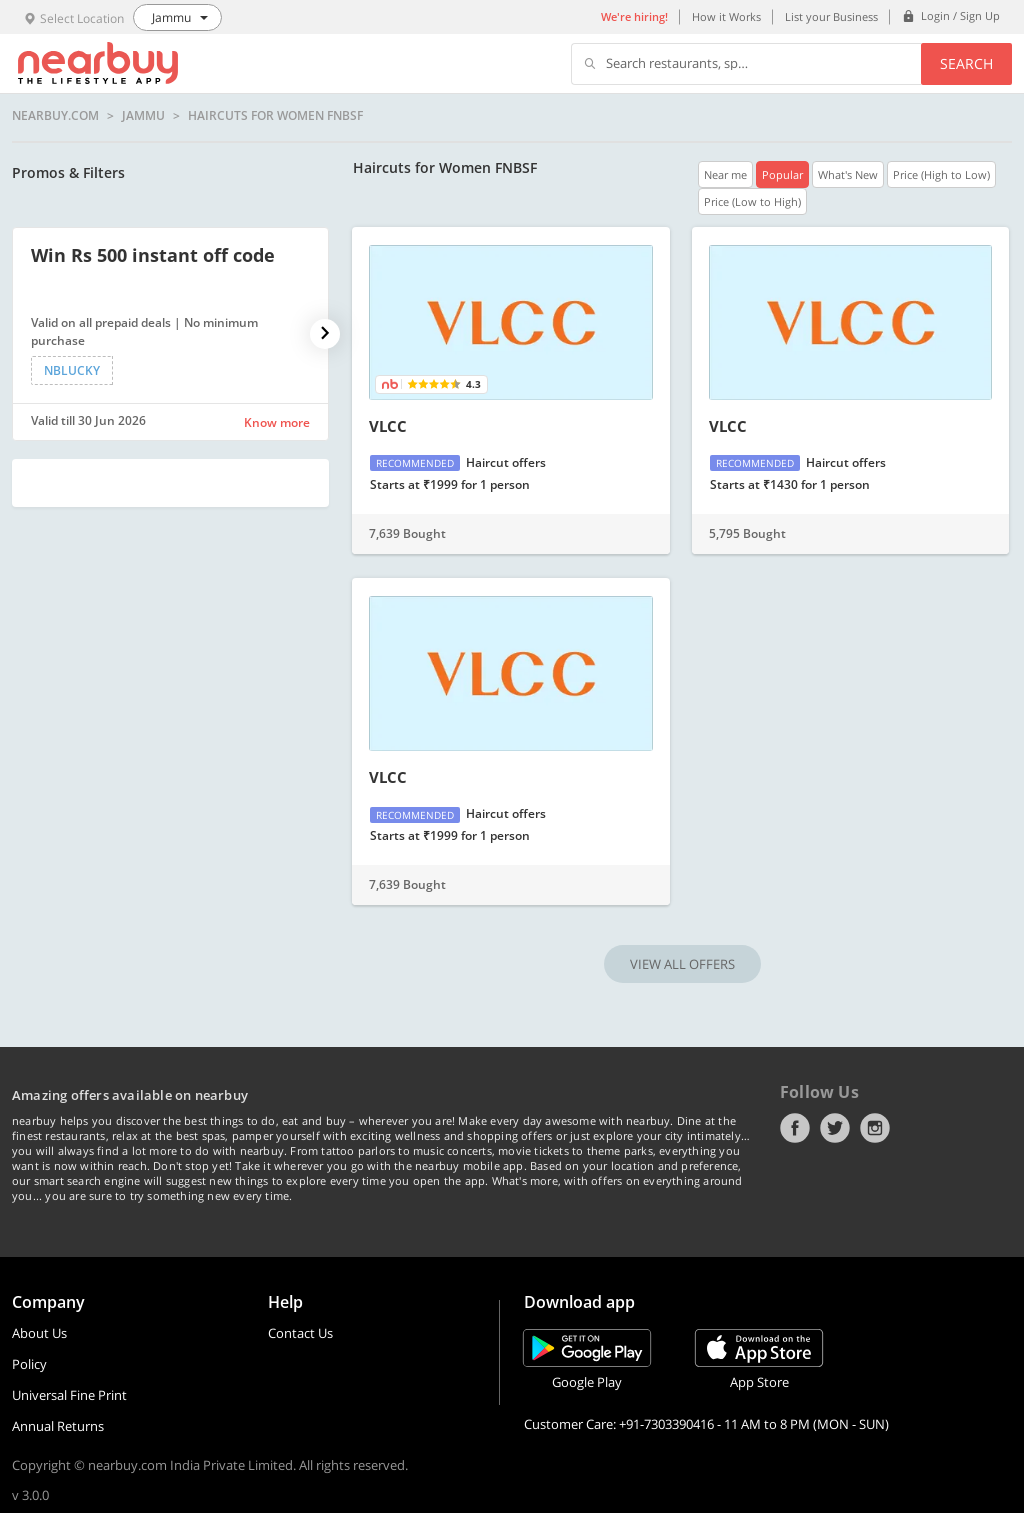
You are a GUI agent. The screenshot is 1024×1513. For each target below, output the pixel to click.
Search (966, 63)
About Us (39, 1333)
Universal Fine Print (69, 1395)
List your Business (831, 16)
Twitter (835, 1128)
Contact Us (300, 1333)
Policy (29, 1364)
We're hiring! (634, 16)
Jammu (143, 116)
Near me (725, 174)
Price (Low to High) (752, 201)
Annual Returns (58, 1426)
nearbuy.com (55, 116)
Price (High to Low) (941, 174)
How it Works (726, 16)
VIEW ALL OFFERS (682, 964)
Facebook (795, 1128)
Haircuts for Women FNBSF (275, 116)
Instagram (875, 1128)
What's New (848, 174)
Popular (782, 174)
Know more (277, 422)
